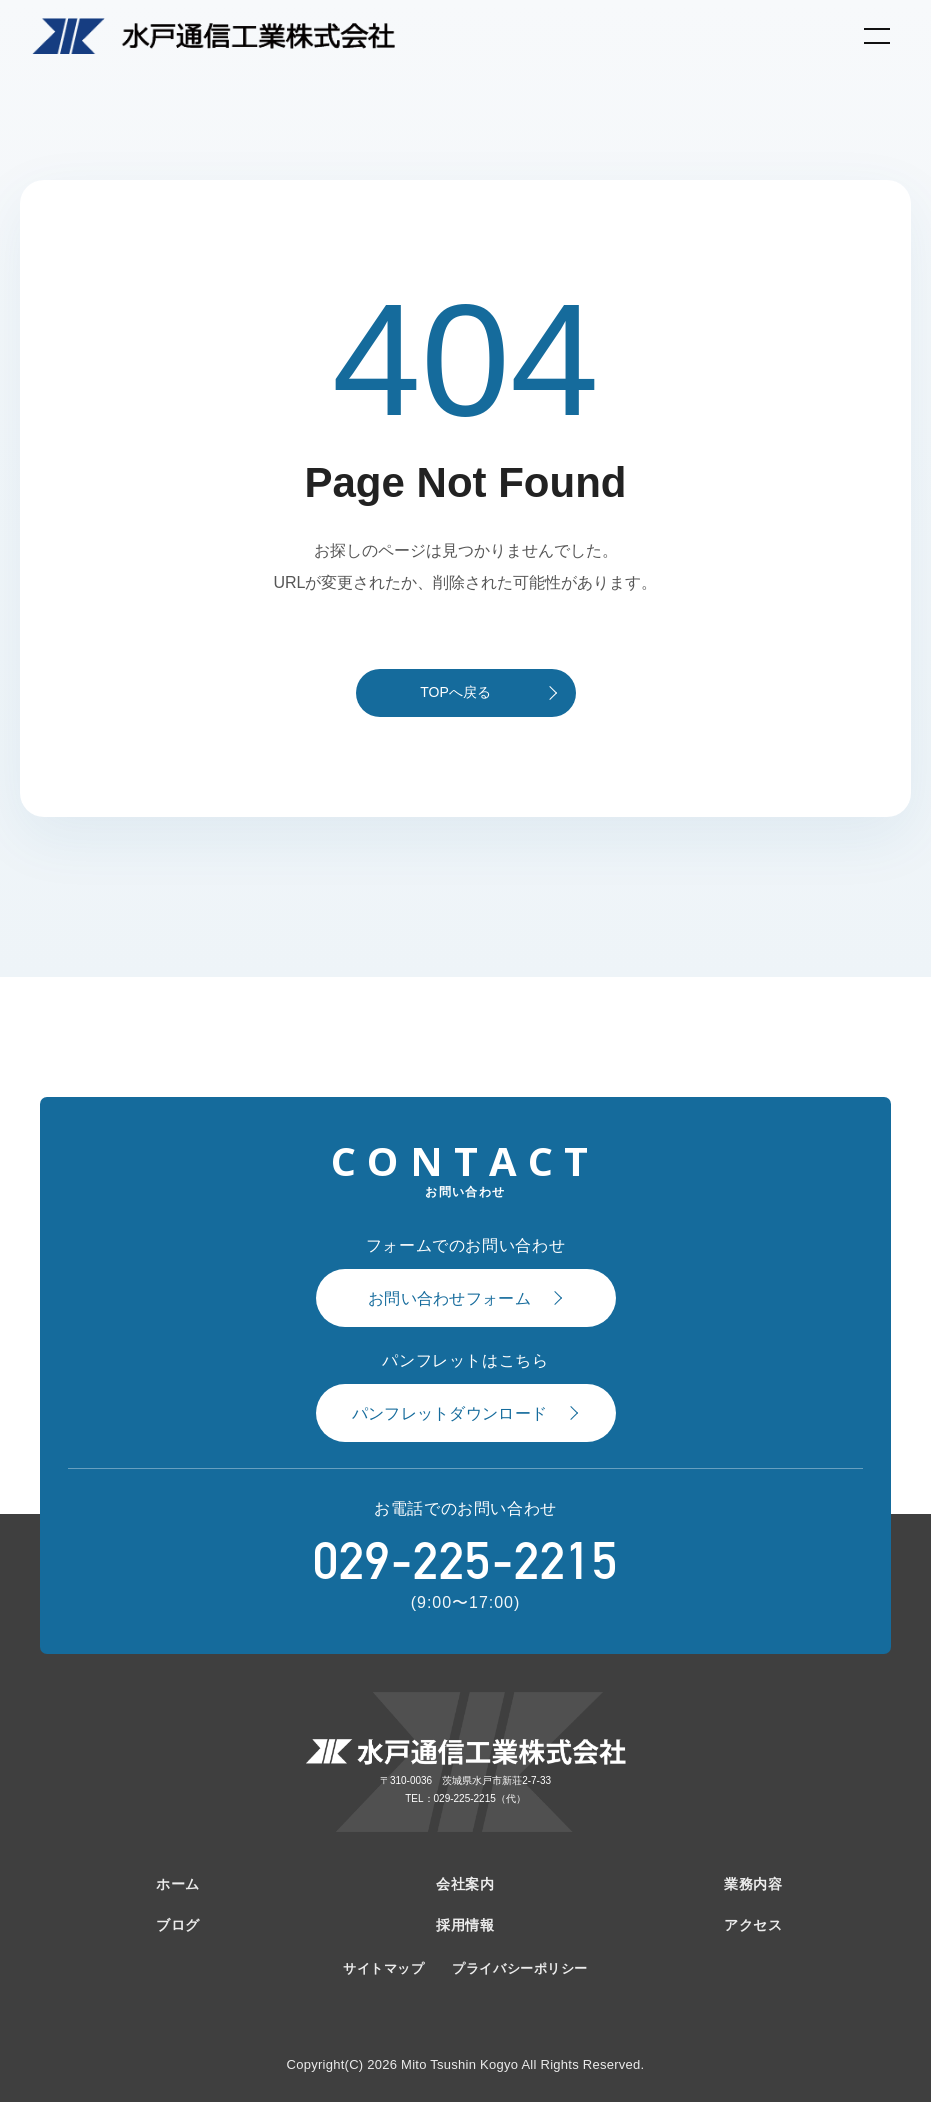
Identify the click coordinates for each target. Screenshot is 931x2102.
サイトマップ (383, 1968)
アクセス (753, 1925)
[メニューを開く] (877, 36)
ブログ (178, 1925)
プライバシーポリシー (519, 1968)
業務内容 (753, 1884)
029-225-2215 (465, 1561)
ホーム (178, 1884)
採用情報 (465, 1925)
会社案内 (465, 1884)
